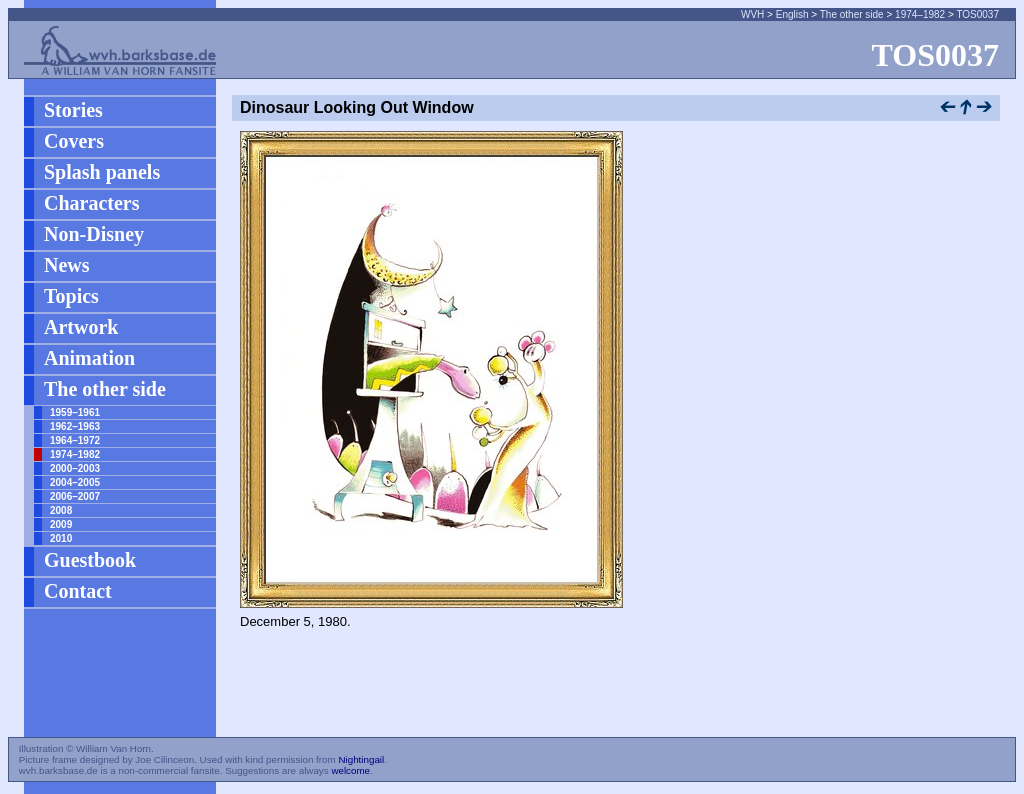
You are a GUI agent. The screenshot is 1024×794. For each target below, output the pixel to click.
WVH (752, 14)
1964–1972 (75, 440)
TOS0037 (977, 14)
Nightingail (361, 759)
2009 (61, 524)
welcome (350, 770)
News (67, 265)
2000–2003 (75, 468)
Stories (73, 110)
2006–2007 (75, 496)
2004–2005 (75, 482)
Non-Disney (94, 234)
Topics (71, 296)
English (792, 14)
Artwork (81, 327)
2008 (61, 510)
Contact (78, 591)
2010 (61, 538)
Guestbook (90, 560)
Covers (74, 141)
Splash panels (102, 172)
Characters (92, 203)
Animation (89, 358)
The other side (852, 14)
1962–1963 (75, 426)
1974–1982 (920, 14)
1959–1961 (75, 412)
